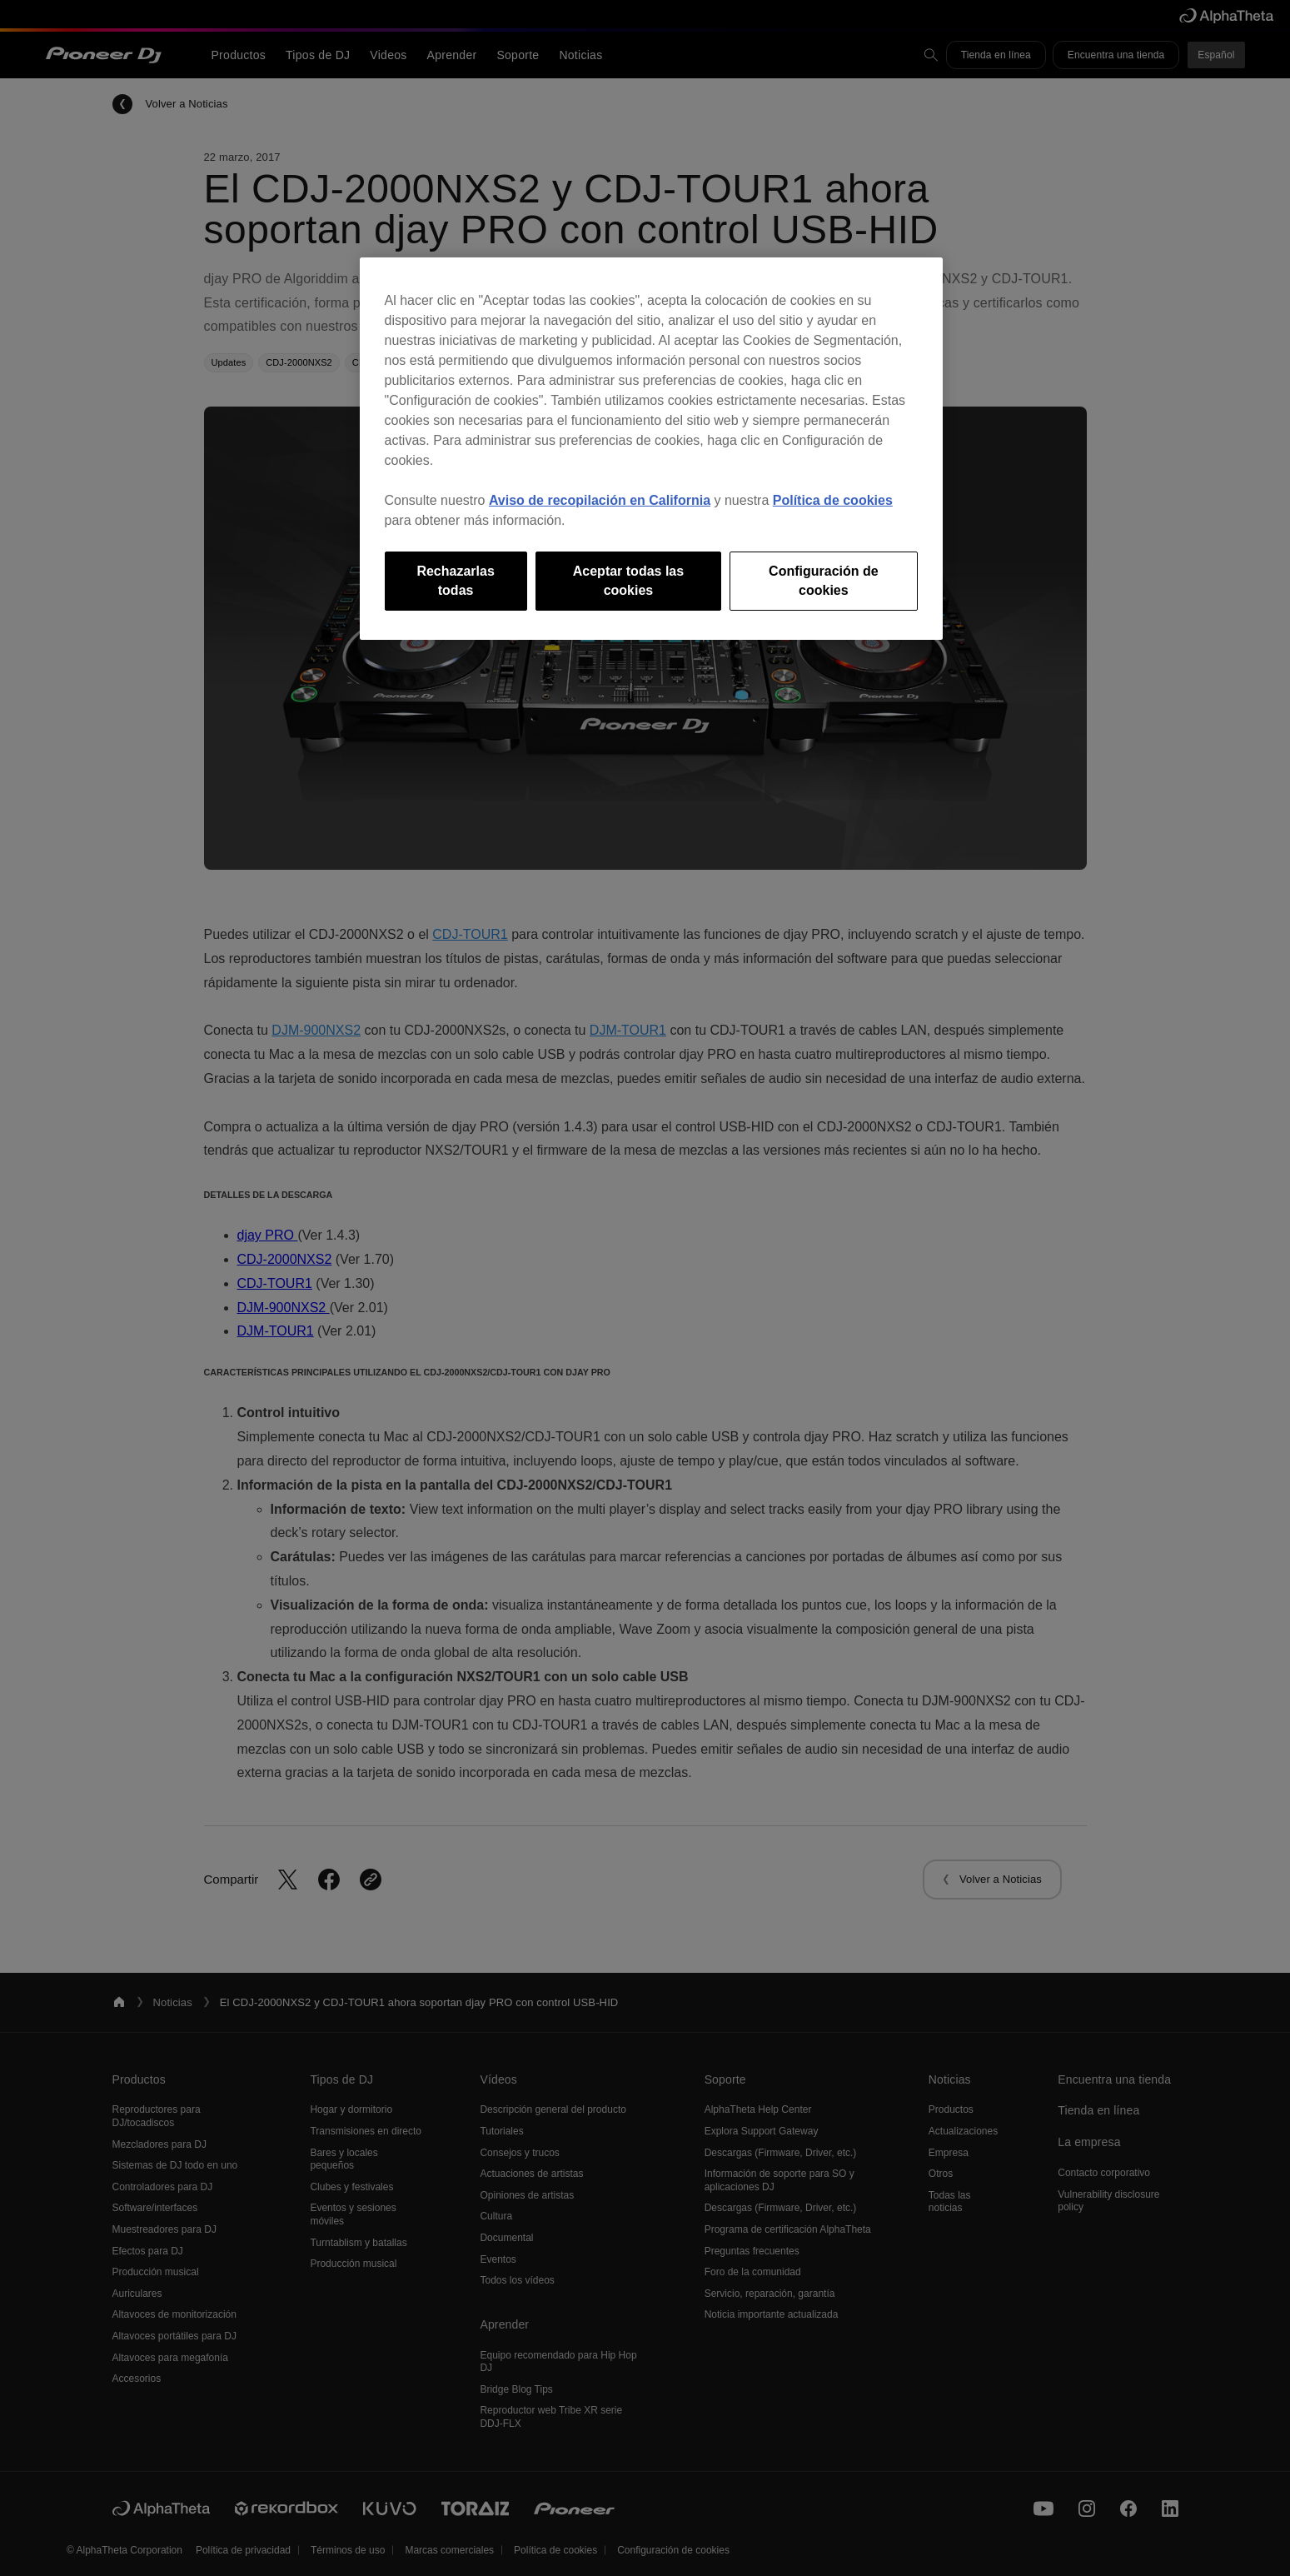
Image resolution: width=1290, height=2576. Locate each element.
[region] (651, 448)
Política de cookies (833, 500)
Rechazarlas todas (455, 580)
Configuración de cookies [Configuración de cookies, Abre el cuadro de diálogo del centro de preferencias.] (824, 580)
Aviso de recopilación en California (599, 500)
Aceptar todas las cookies (628, 580)
